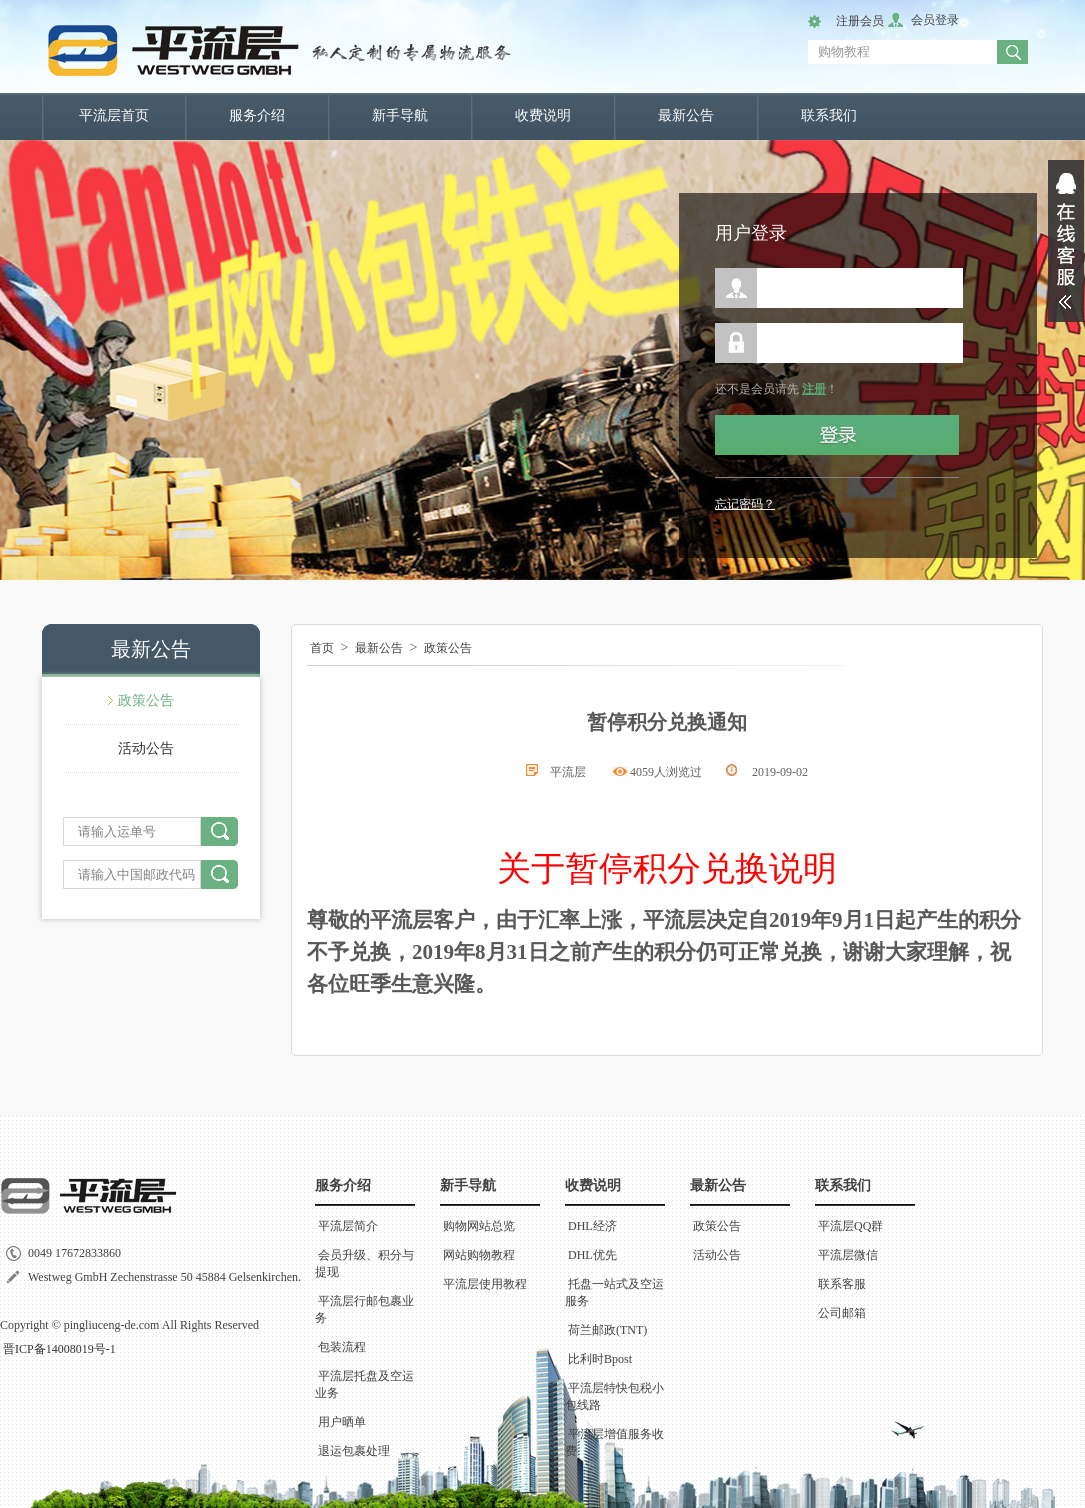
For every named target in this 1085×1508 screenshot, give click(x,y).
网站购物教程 (479, 1255)
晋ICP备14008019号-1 (59, 1349)
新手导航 (400, 115)
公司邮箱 (842, 1313)
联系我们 (829, 115)
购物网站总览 (479, 1226)
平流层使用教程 (485, 1284)
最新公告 (686, 115)
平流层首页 (114, 115)
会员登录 (935, 20)
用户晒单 (342, 1422)
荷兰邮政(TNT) (607, 1330)
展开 (1066, 241)
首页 (322, 648)
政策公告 (146, 700)
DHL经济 (592, 1226)
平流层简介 (348, 1226)
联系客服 (842, 1284)
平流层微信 (848, 1255)
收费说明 (543, 115)
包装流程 (342, 1347)
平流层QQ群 (850, 1226)
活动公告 (146, 748)
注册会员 (860, 21)
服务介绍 (257, 115)
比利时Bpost (600, 1359)
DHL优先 (592, 1255)
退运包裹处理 (354, 1451)
